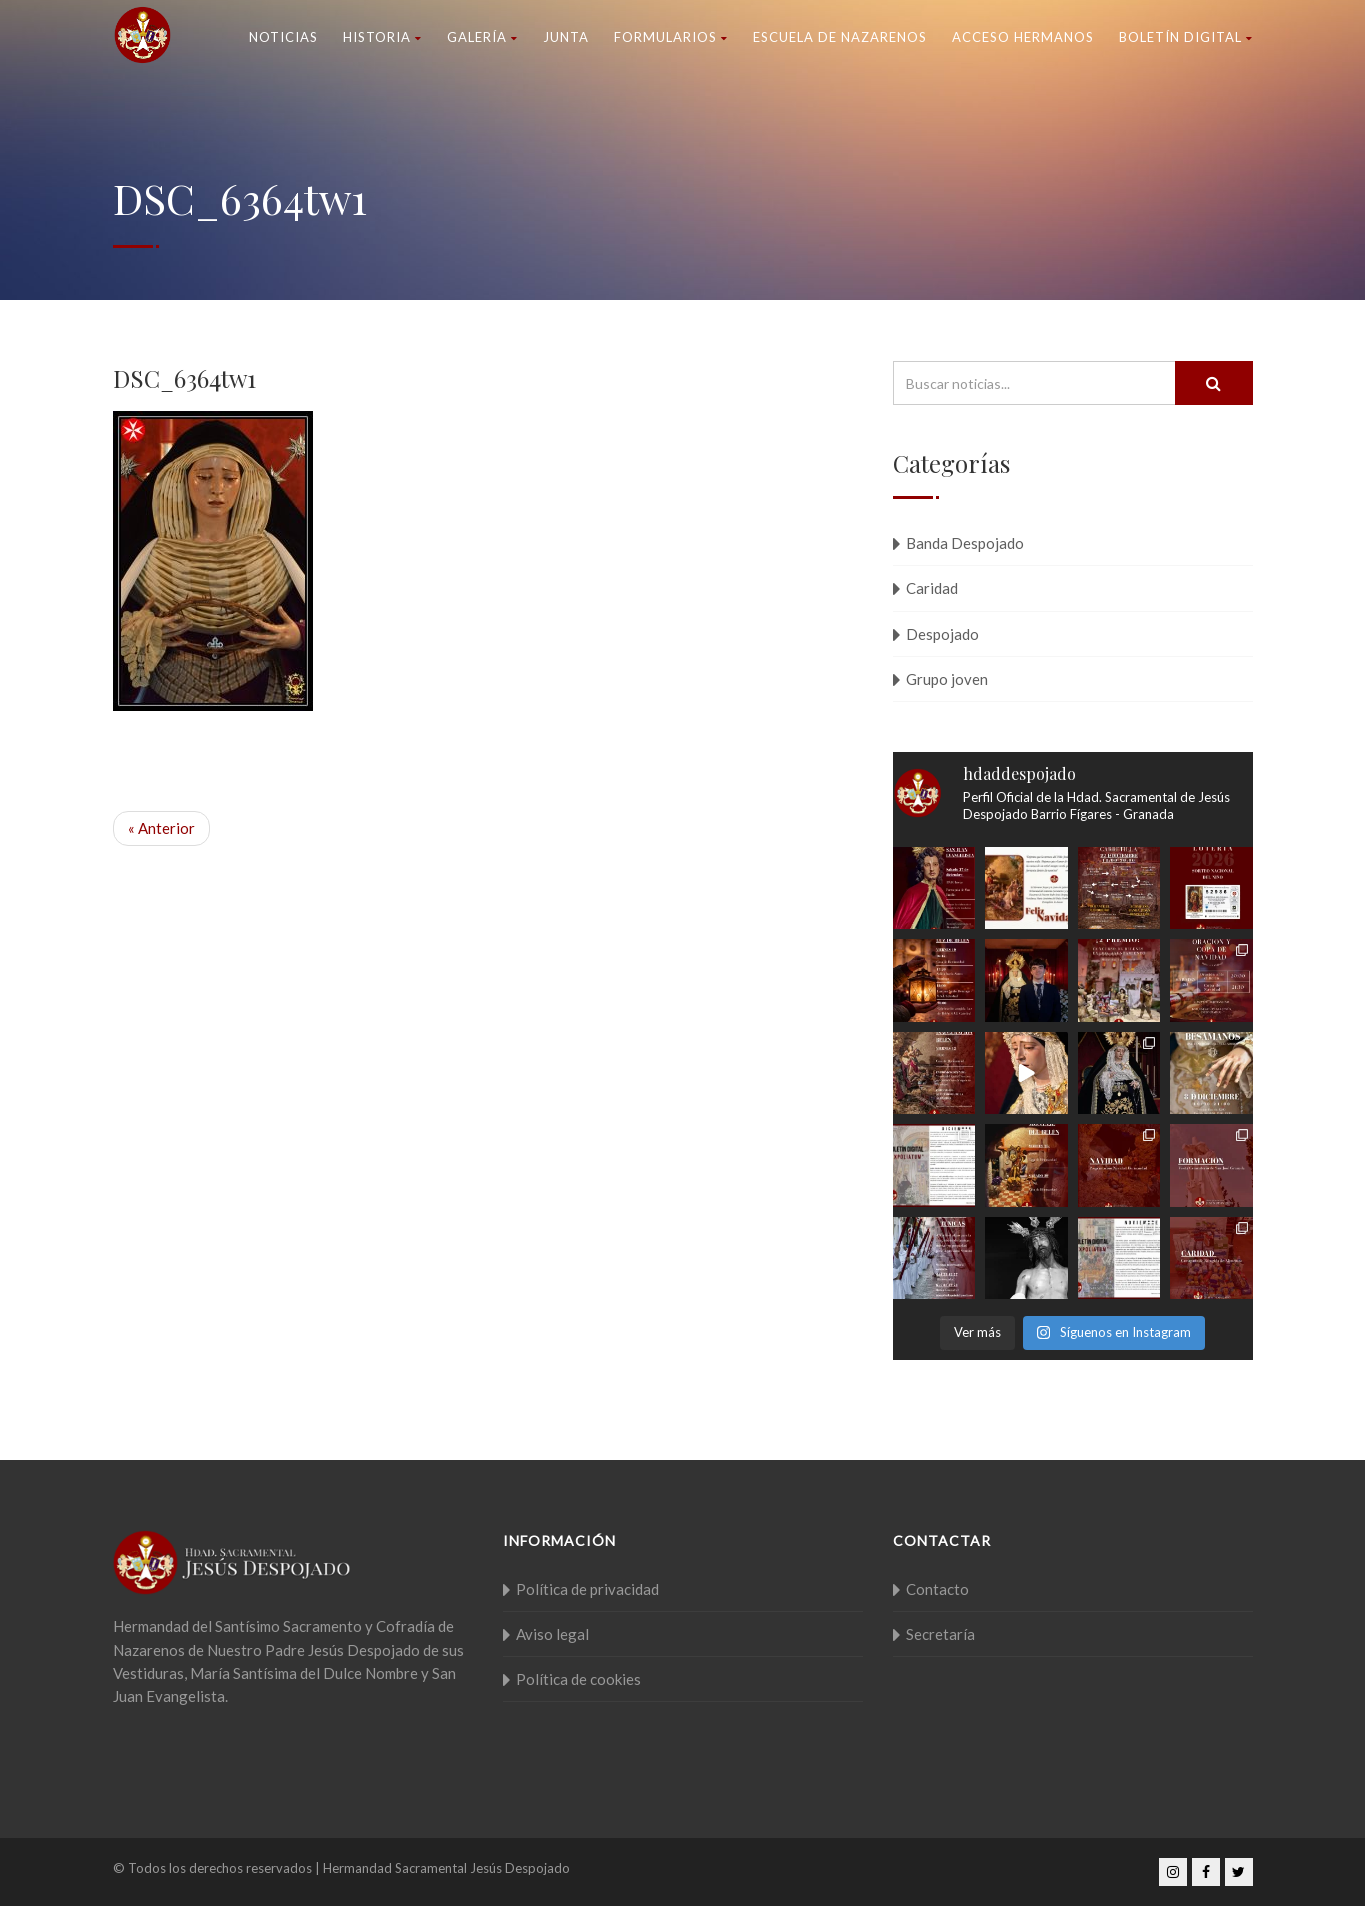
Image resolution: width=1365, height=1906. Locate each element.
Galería (482, 37)
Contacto (937, 1589)
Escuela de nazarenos (840, 37)
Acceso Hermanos (1023, 37)
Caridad (932, 588)
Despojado (942, 634)
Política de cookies (578, 1679)
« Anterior (161, 828)
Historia (382, 37)
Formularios (671, 37)
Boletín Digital (1186, 37)
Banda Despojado (965, 543)
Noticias (283, 37)
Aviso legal (552, 1634)
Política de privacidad (587, 1589)
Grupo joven (947, 679)
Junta (566, 37)
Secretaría (940, 1634)
